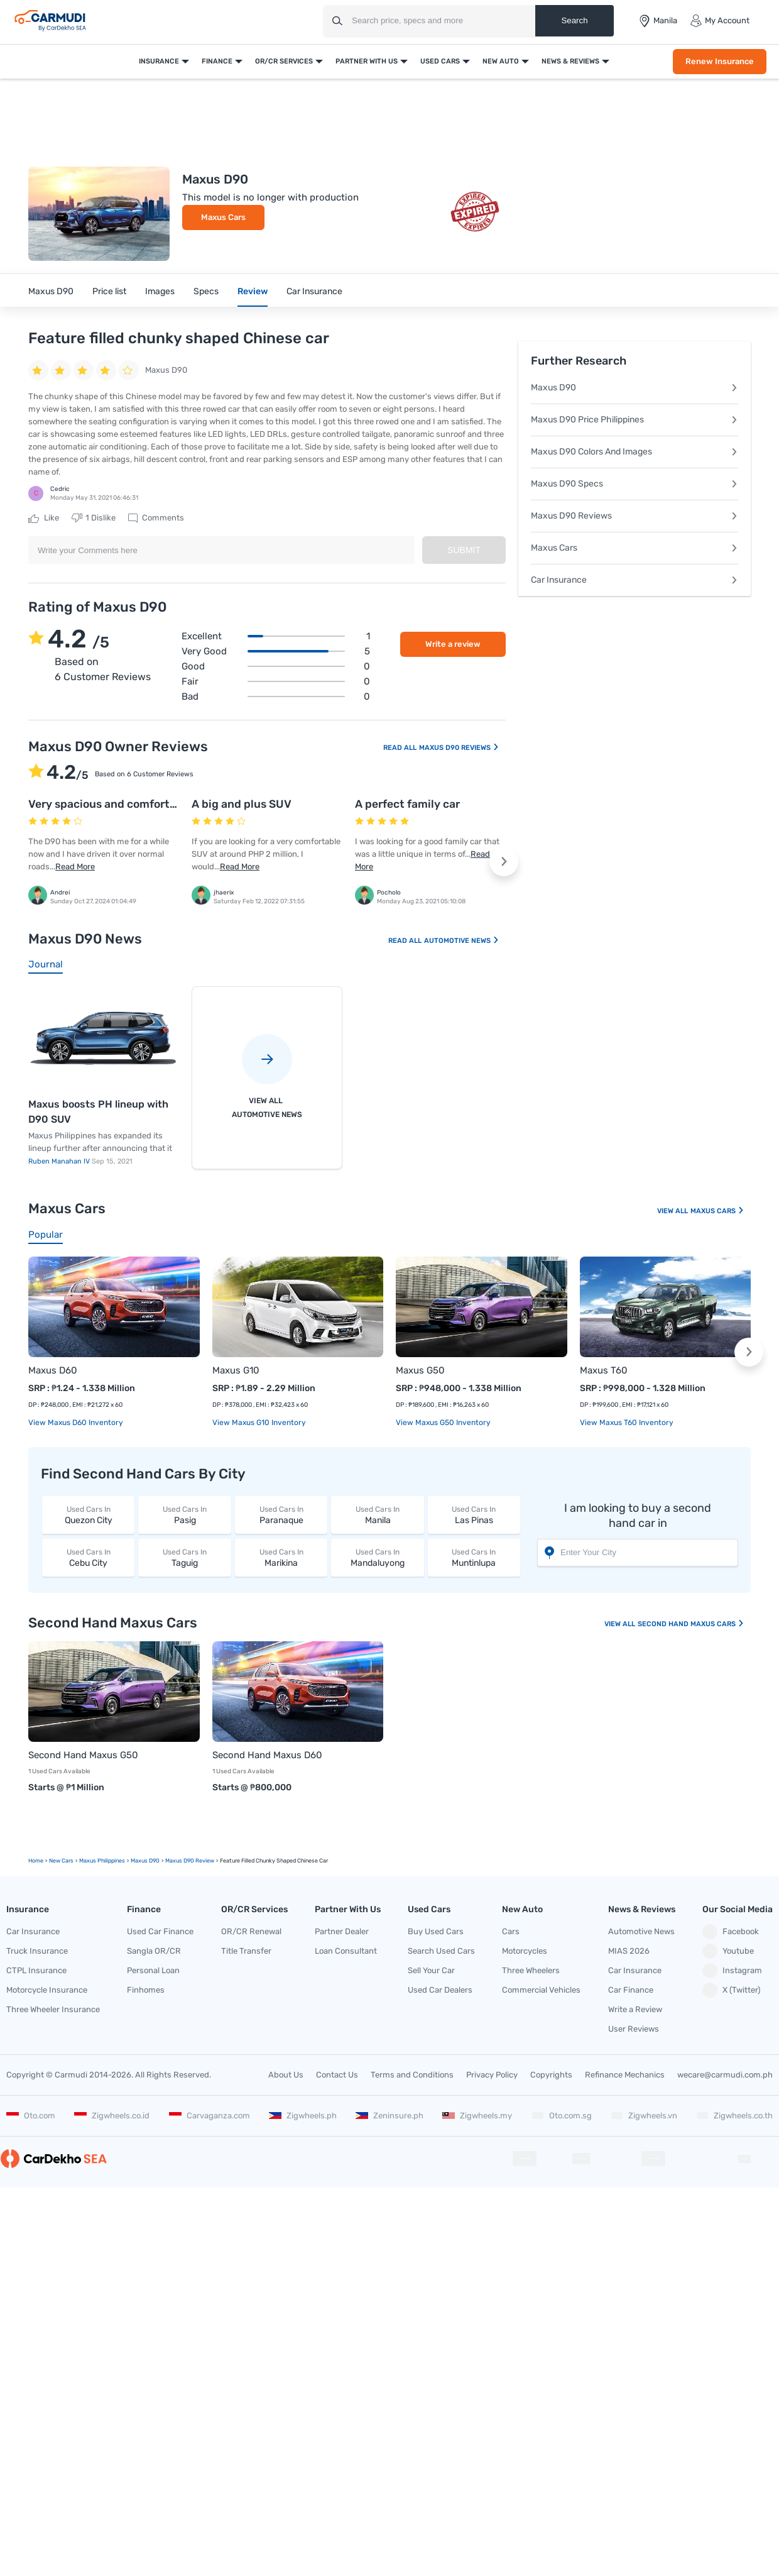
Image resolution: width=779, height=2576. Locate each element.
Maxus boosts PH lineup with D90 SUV (98, 1111)
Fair (276, 681)
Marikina (281, 1557)
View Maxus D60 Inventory (75, 1422)
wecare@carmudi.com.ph (725, 2074)
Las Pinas (474, 1515)
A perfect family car (407, 804)
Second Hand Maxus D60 (267, 1755)
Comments (156, 518)
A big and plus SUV (241, 804)
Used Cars (440, 61)
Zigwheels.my (477, 2115)
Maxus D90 (51, 291)
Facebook (730, 1931)
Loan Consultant (346, 1951)
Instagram (732, 1970)
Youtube (728, 1951)
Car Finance (630, 1990)
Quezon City (88, 1515)
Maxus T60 (604, 1370)
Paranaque (281, 1515)
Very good (276, 651)
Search (574, 20)
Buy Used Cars (436, 1931)
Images (160, 291)
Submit (464, 550)
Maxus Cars (223, 217)
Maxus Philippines (102, 1861)
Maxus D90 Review (189, 1861)
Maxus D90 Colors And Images (634, 451)
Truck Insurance (37, 1951)
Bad (276, 696)
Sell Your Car (431, 1970)
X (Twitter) (731, 1990)
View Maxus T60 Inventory (626, 1422)
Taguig (184, 1557)
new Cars (61, 1861)
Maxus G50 (420, 1370)
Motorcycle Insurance (46, 1990)
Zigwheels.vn (644, 2115)
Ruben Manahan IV (60, 1161)
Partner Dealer (342, 1931)
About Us (285, 2074)
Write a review (453, 644)
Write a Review (635, 2009)
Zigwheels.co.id (112, 2115)
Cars (511, 1931)
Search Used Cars (441, 1951)
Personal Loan (153, 1970)
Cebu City (88, 1557)
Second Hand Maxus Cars (691, 1624)
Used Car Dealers (440, 1990)
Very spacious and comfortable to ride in (135, 804)
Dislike (94, 518)
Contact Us (337, 2074)
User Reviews (633, 2029)
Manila (377, 1515)
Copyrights (551, 2074)
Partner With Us (366, 61)
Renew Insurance (719, 61)
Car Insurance (314, 291)
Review (252, 291)
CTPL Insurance (36, 1970)
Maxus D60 (52, 1370)
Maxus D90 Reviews (459, 748)
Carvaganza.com (209, 2115)
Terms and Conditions (412, 2074)
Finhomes (146, 1990)
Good (276, 666)
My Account (719, 20)
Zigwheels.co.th (734, 2115)
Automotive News (461, 941)
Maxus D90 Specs (634, 483)
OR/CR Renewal (251, 1931)
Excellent (276, 636)
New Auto (500, 61)
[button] (503, 861)
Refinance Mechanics (625, 2074)
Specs (206, 291)
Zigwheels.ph (303, 2115)
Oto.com (30, 2115)
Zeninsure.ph (389, 2115)
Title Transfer (246, 1951)
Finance (217, 61)
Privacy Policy (492, 2074)
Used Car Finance (160, 1931)
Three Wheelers (531, 1970)
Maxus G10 (235, 1370)
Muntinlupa (474, 1557)
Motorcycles (524, 1951)
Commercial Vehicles (541, 1990)
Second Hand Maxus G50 (83, 1755)
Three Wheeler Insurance (53, 2009)
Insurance (159, 61)
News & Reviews (570, 61)
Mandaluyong (377, 1557)
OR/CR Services (284, 61)
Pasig (184, 1515)
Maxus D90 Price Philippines (634, 419)
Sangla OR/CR (154, 1951)
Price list (109, 291)
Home (35, 1861)
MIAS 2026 (629, 1951)
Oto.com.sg (561, 2115)
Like (43, 518)
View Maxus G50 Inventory (443, 1422)
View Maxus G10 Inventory (259, 1422)
